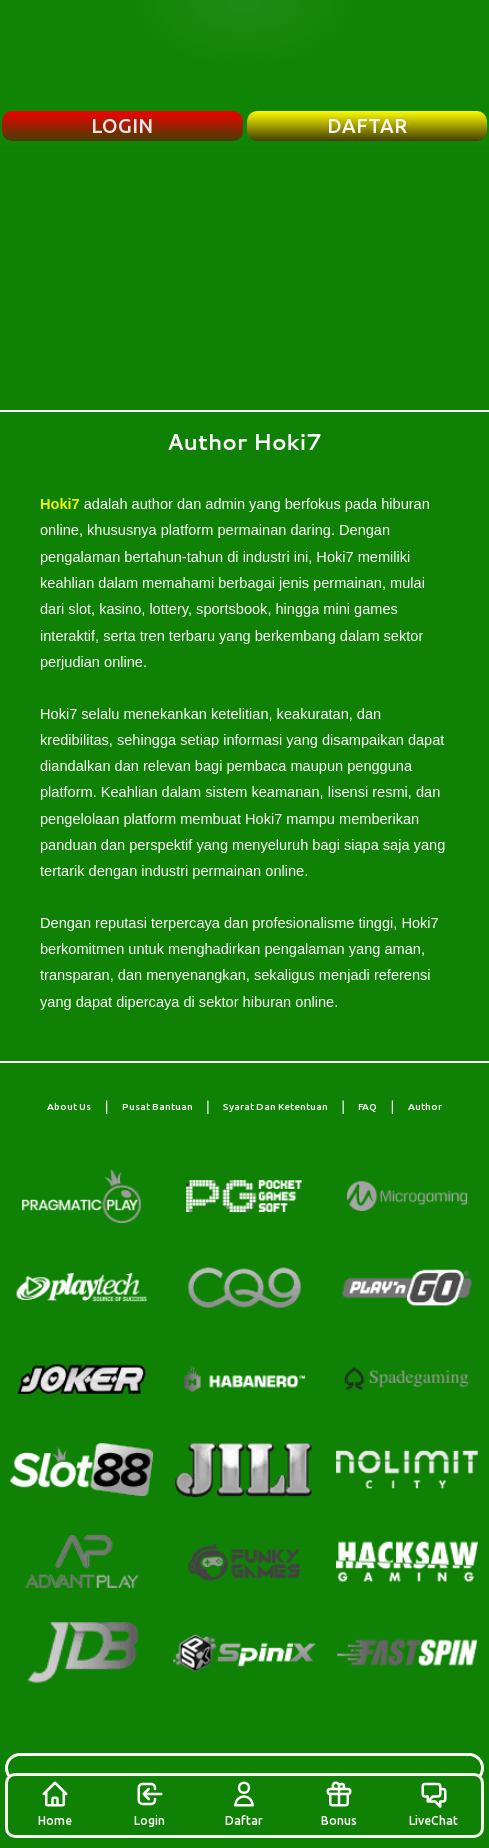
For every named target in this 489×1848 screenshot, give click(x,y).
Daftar (244, 1803)
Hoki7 (60, 504)
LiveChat (433, 1803)
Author (425, 1106)
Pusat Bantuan (157, 1106)
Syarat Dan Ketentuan (275, 1106)
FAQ (367, 1106)
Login (149, 1803)
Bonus (339, 1803)
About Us (69, 1106)
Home (55, 1803)
